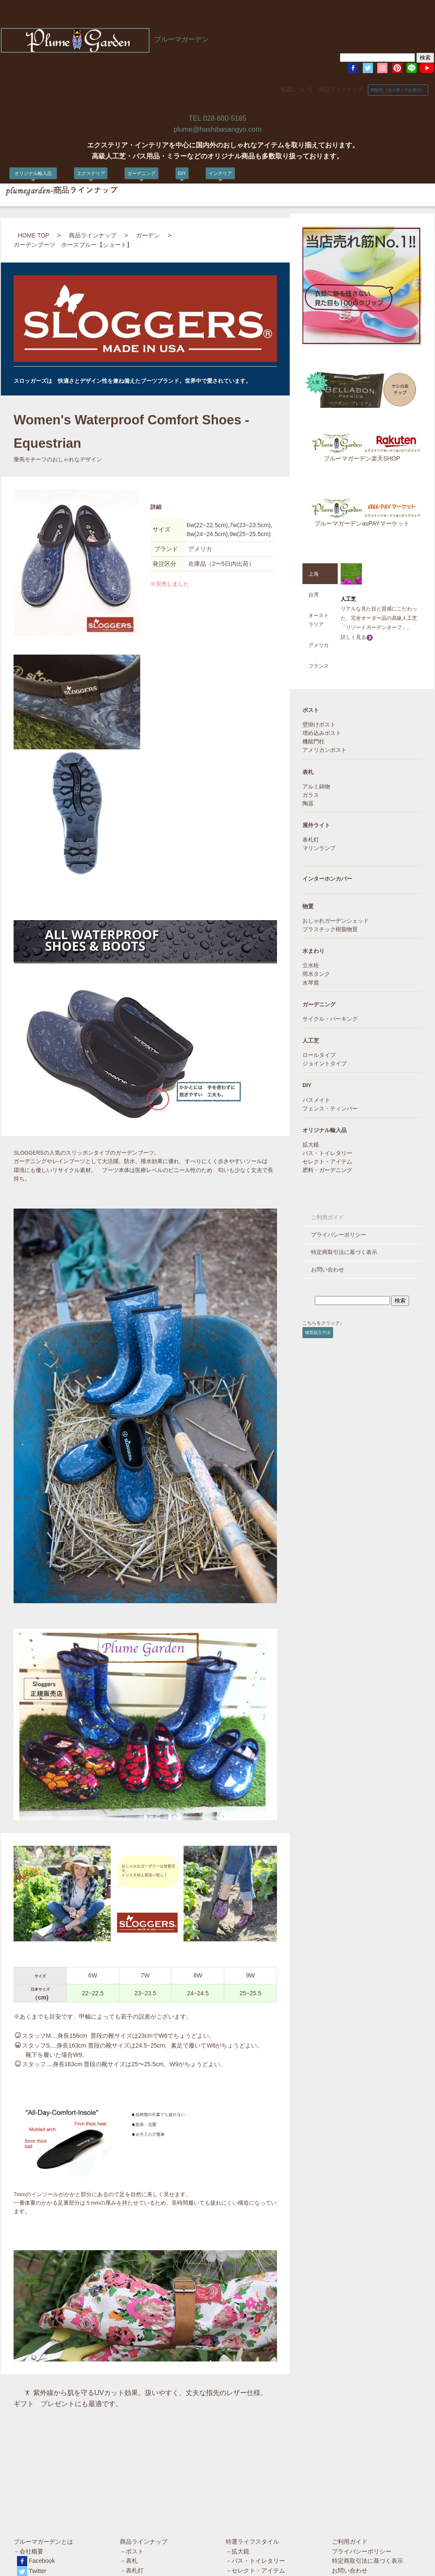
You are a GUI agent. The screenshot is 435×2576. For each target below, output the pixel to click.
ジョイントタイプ (324, 1064)
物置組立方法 (317, 1332)
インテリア (220, 173)
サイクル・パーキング (330, 1019)
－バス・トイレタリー (255, 2458)
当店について (296, 90)
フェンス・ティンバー (330, 1109)
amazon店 (32, 2518)
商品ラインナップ (341, 90)
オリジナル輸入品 (35, 173)
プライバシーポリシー (338, 1235)
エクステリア (91, 173)
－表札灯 (132, 2468)
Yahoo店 (30, 2509)
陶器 (308, 804)
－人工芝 (132, 2506)
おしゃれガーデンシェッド (335, 921)
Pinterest (40, 2489)
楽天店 (27, 2499)
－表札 (129, 2458)
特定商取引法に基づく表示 (344, 1252)
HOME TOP (33, 235)
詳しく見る (357, 637)
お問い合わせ (327, 1270)
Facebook (42, 2458)
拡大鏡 (310, 1145)
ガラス (310, 795)
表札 (308, 772)
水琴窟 (310, 983)
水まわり (313, 951)
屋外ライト (316, 825)
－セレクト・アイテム (255, 2468)
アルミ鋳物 (316, 787)
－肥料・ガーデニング (255, 2477)
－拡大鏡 (237, 2449)
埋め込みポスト (321, 733)
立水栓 (310, 966)
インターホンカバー (327, 879)
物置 (308, 907)
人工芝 (310, 1041)
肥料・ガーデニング (327, 1170)
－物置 (129, 2486)
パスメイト (316, 1100)
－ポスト (132, 2449)
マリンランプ (319, 848)
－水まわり (135, 2496)
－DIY (128, 2515)
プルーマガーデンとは (43, 2439)
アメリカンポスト (324, 750)
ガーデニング (141, 173)
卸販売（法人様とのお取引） (398, 90)
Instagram (42, 2479)
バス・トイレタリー (327, 1153)
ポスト (310, 710)
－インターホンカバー (149, 2477)
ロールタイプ (319, 1055)
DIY (182, 173)
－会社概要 (28, 2449)
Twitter (37, 2469)
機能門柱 (313, 742)
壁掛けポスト (319, 725)
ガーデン (148, 235)
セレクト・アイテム (327, 1162)
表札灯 (310, 840)
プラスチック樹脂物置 (330, 929)
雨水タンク (316, 974)
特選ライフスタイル (252, 2439)
